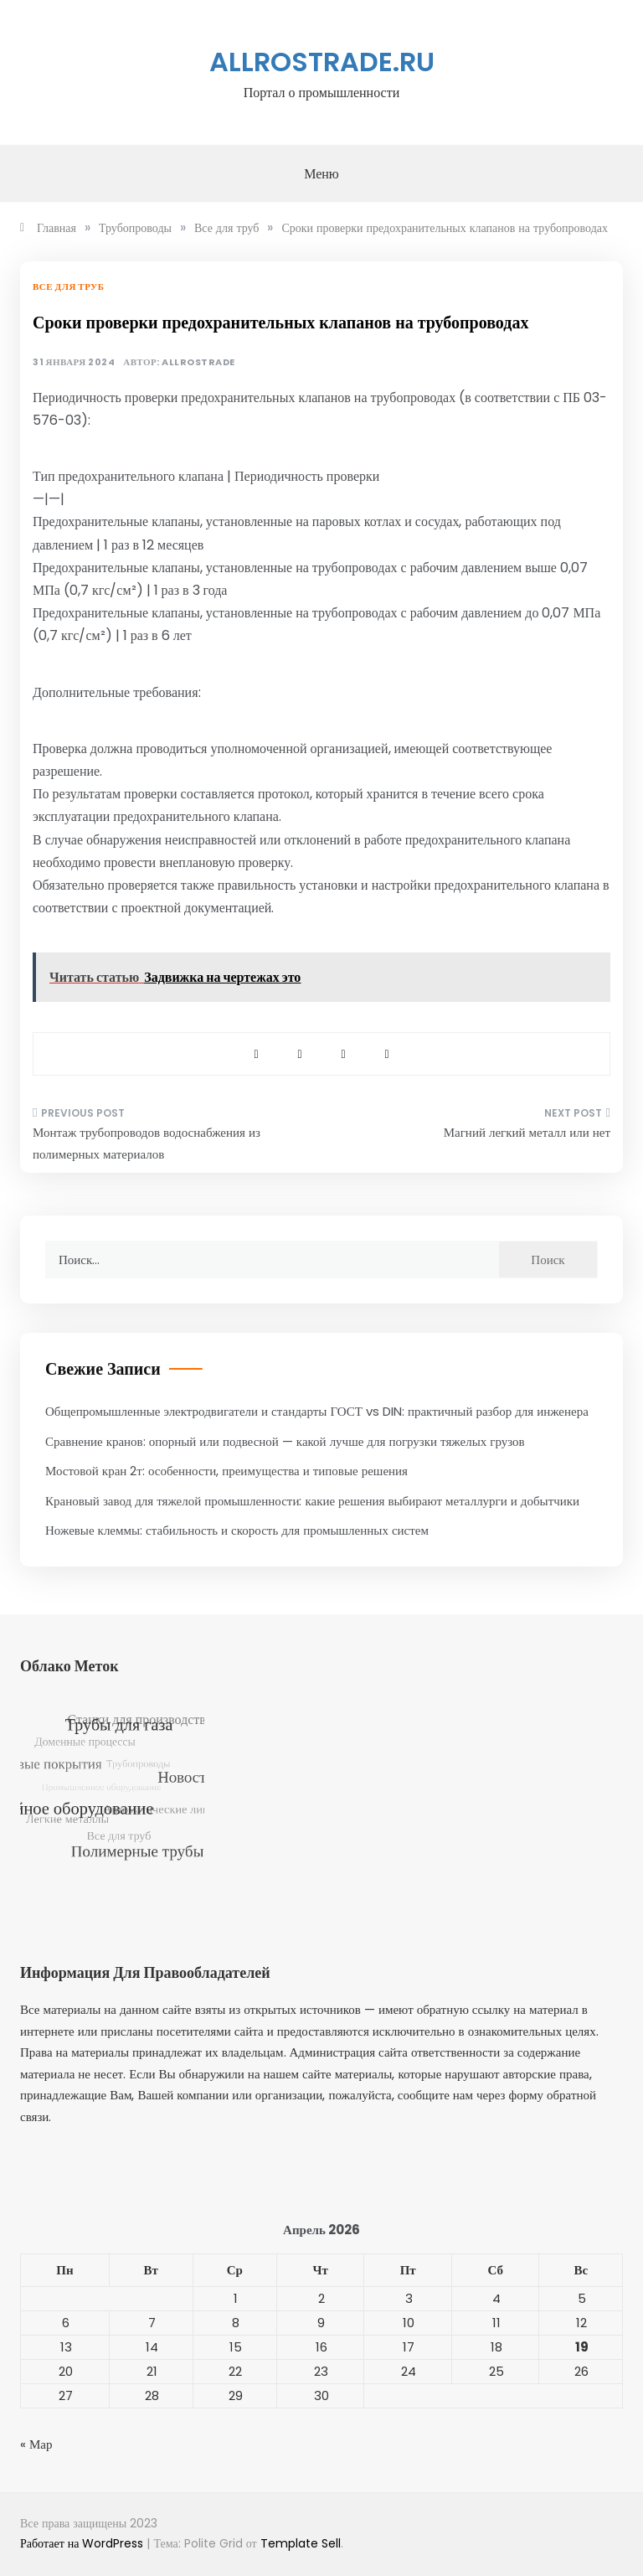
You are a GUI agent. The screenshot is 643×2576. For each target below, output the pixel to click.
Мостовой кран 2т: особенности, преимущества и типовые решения (226, 1470)
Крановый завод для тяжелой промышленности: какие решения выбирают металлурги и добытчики (312, 1501)
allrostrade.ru (322, 61)
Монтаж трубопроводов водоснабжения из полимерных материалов (146, 1143)
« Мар (36, 2444)
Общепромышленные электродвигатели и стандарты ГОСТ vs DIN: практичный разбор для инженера (317, 1411)
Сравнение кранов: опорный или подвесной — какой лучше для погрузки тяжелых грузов (285, 1441)
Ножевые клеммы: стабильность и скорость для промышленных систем (237, 1530)
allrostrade (198, 362)
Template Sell (300, 2543)
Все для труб (68, 286)
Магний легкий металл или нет (527, 1132)
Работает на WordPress (83, 2543)
